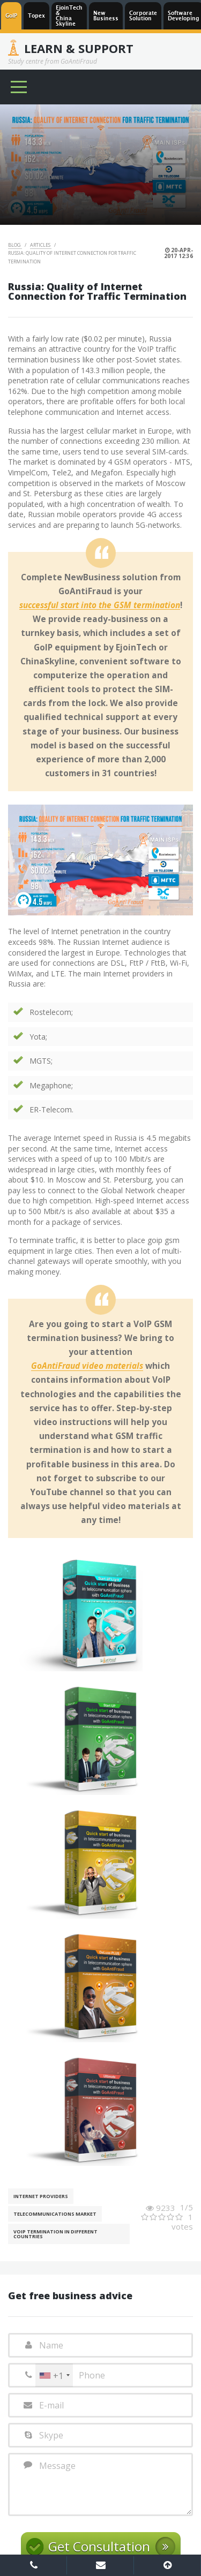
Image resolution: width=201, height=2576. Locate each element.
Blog (15, 244)
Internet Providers (40, 2196)
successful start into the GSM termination (99, 605)
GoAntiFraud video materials (87, 1366)
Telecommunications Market (54, 2213)
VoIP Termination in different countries (55, 2234)
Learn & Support (78, 48)
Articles (40, 244)
